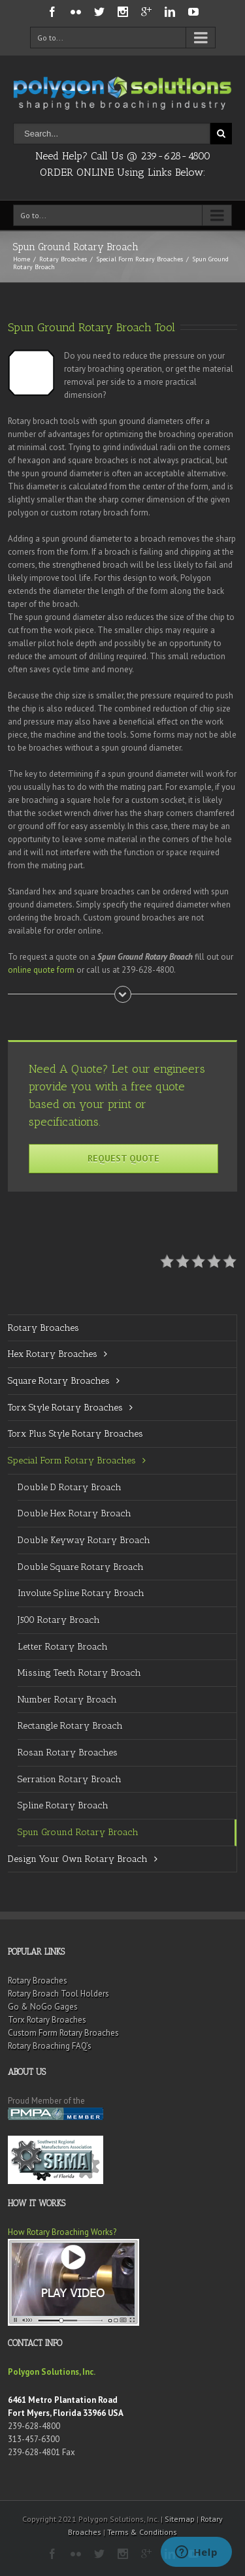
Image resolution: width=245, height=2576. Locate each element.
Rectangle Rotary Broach (70, 1725)
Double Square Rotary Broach (81, 1567)
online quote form (41, 969)
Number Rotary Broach (67, 1699)
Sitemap (180, 2519)
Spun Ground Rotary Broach (78, 1832)
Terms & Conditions (142, 2532)
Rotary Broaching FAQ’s (49, 2045)
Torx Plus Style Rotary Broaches (75, 1433)
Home (21, 259)
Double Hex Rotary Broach (74, 1513)
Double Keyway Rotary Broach (84, 1540)
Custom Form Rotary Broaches (63, 2032)
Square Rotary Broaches (59, 1380)
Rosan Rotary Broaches (68, 1752)
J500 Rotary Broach (59, 1619)
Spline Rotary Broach (63, 1805)
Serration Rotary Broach (70, 1779)
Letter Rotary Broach (63, 1646)
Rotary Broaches (63, 259)
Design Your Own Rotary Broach (78, 1859)
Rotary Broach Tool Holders (58, 1993)
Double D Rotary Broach (70, 1487)
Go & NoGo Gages (43, 2006)
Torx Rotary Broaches (47, 2019)
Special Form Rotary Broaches (139, 259)
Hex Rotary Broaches (52, 1354)
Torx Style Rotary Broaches (65, 1407)
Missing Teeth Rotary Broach (79, 1672)
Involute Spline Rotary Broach (81, 1593)
